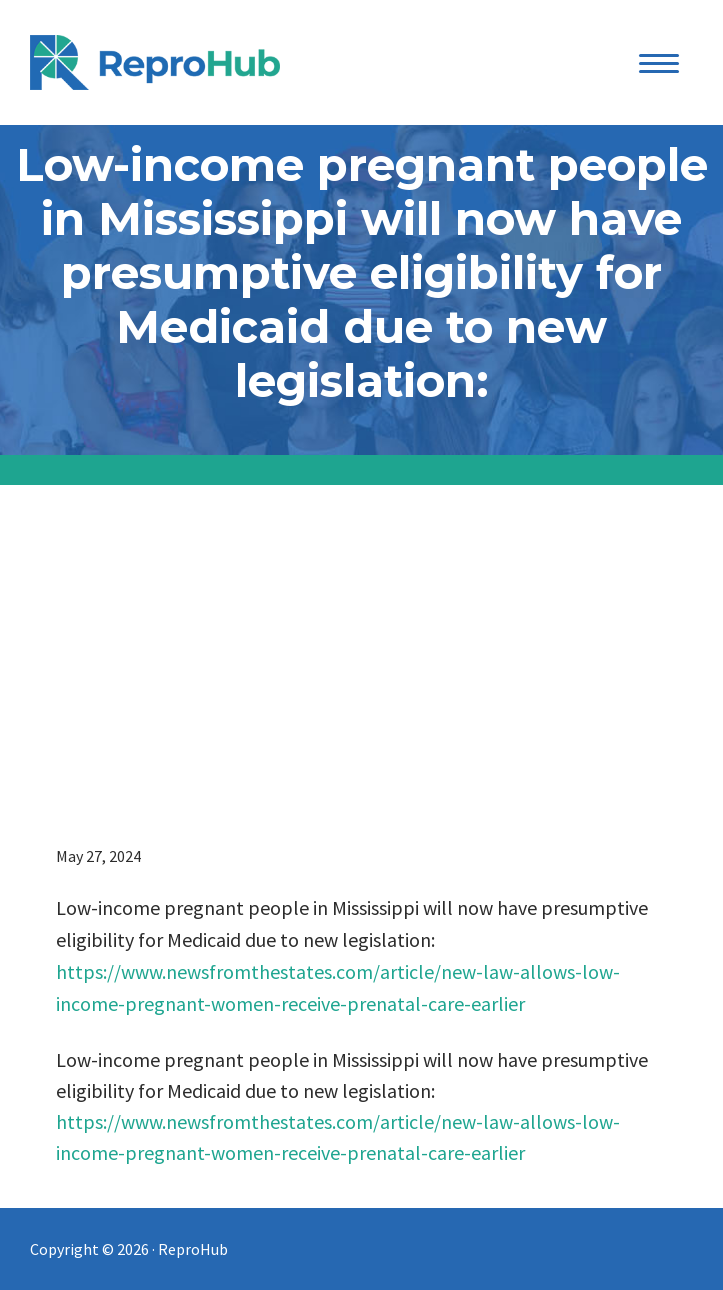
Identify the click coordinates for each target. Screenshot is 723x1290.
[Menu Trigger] (659, 62)
